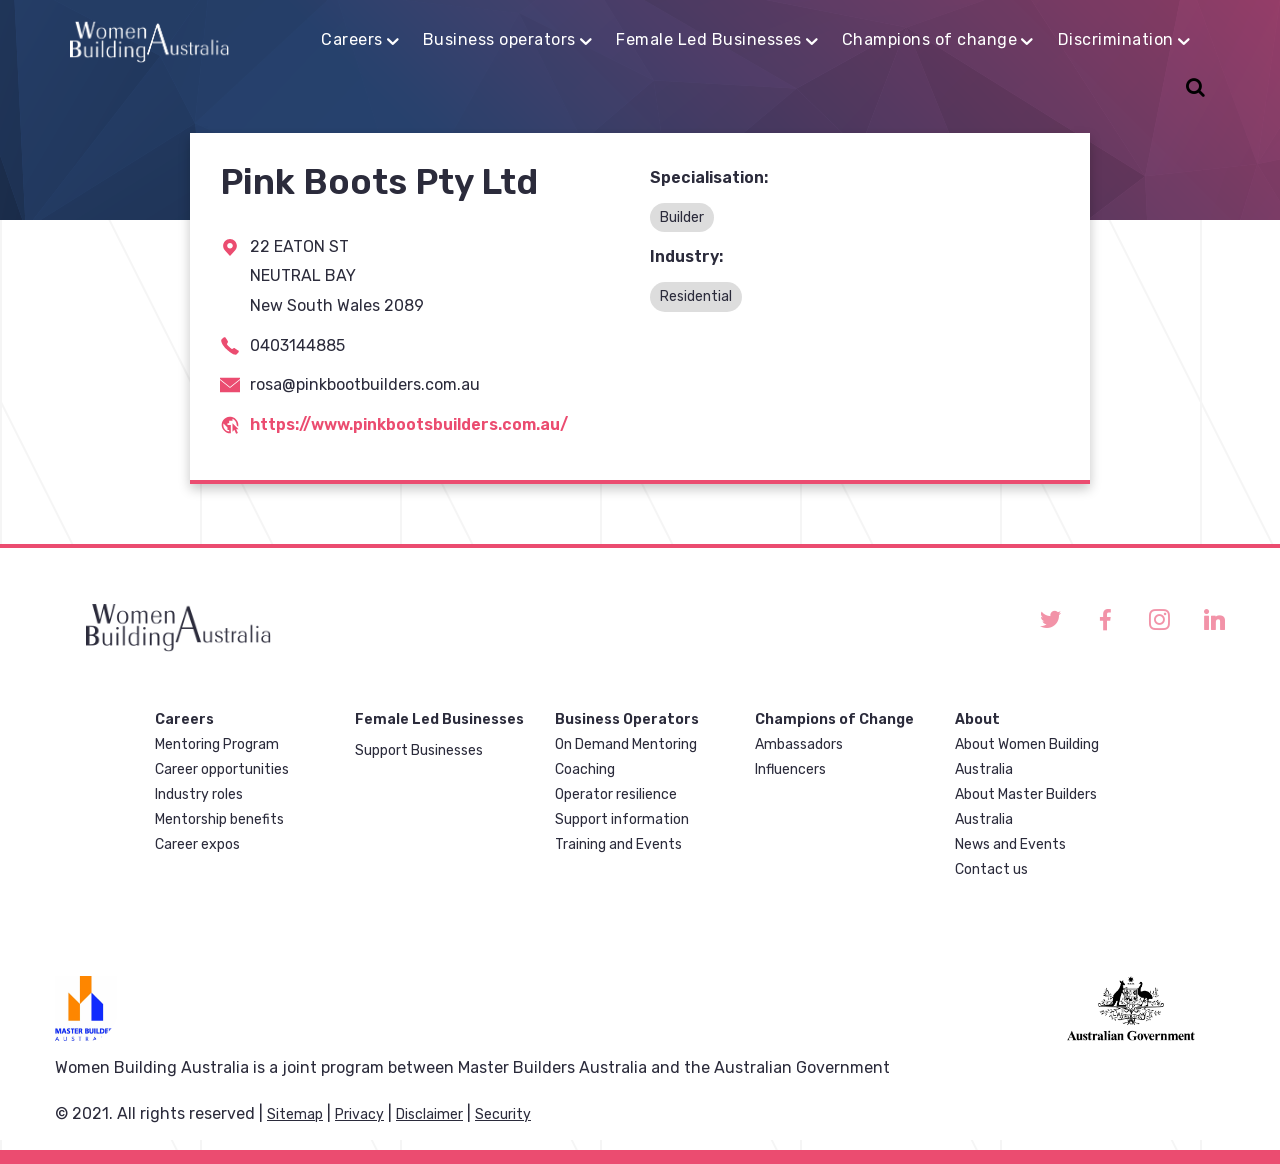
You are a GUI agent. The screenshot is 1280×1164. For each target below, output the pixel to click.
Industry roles (199, 794)
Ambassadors (799, 744)
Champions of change (930, 39)
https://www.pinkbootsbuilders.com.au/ (409, 424)
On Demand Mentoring (626, 744)
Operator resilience (616, 794)
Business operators (499, 39)
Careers (352, 39)
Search (1192, 89)
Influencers (790, 769)
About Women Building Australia (1027, 757)
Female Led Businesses (709, 39)
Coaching (585, 769)
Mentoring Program (217, 744)
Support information (622, 819)
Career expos (197, 844)
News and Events (1010, 844)
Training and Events (618, 844)
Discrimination (1116, 39)
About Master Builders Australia (1026, 807)
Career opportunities (222, 769)
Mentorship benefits (219, 819)
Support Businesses (419, 750)
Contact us (991, 869)
